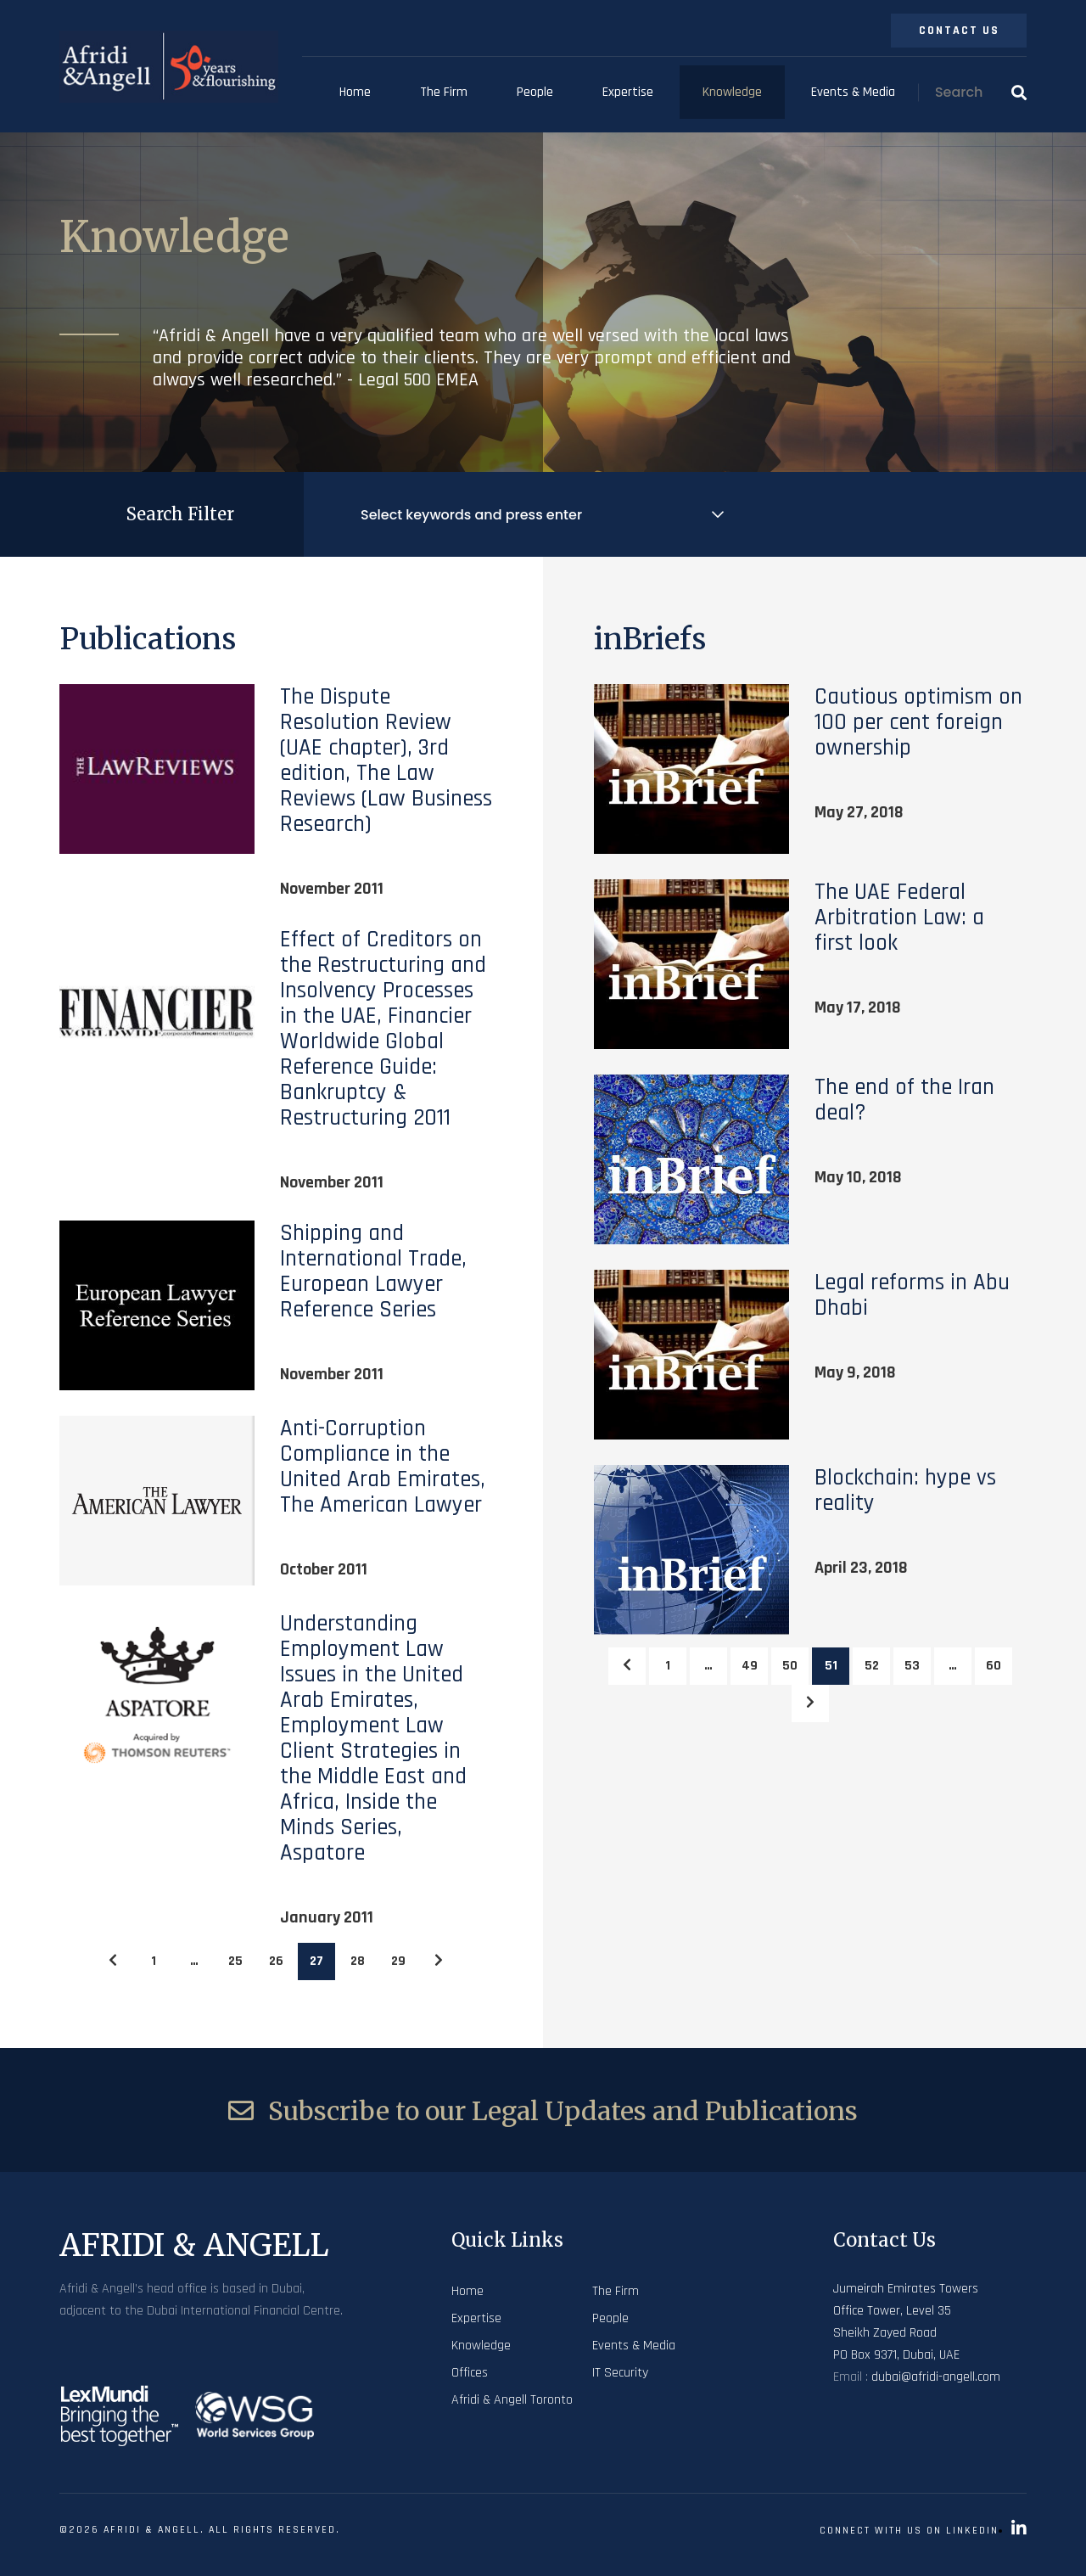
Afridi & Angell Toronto (512, 2400)
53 (912, 1666)
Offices (469, 2373)
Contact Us (959, 30)
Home (355, 92)
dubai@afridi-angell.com (935, 2377)
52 (872, 1666)
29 (398, 1961)
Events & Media (853, 92)
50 (790, 1666)
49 (750, 1666)
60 (993, 1666)
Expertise (627, 92)
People (535, 92)
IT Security (620, 2373)
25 (235, 1961)
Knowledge (732, 92)
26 (276, 1961)
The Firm (443, 92)
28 (357, 1961)
